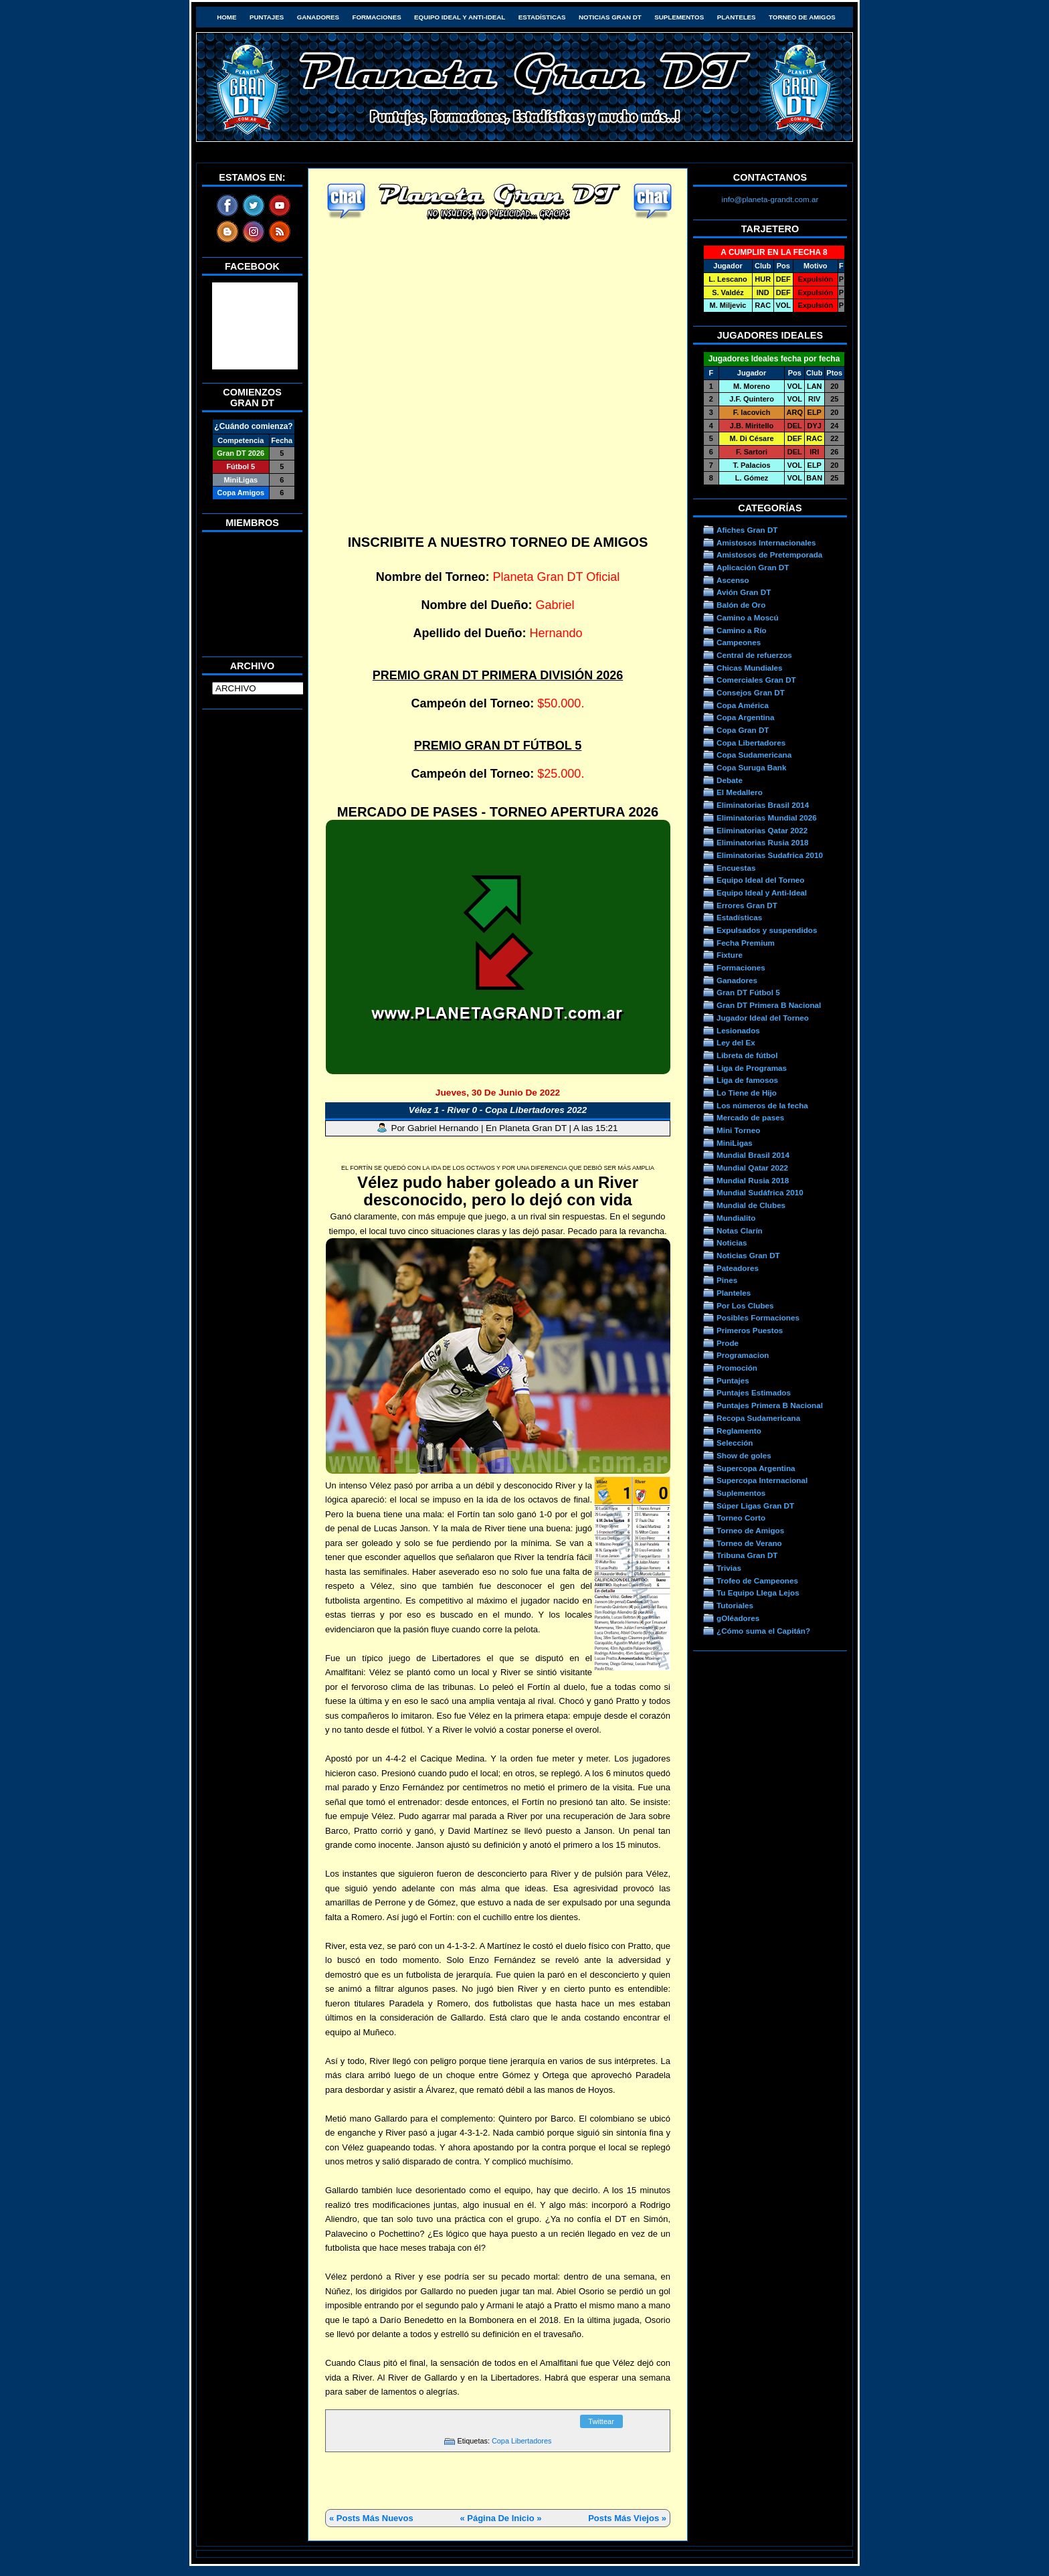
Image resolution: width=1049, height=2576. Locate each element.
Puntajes (267, 17)
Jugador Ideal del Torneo (763, 1017)
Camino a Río (742, 630)
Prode (728, 1343)
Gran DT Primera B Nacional (769, 1005)
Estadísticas (542, 17)
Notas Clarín (740, 1230)
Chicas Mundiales (750, 667)
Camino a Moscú (748, 617)
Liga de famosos (747, 1080)
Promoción (737, 1367)
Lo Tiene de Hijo (747, 1092)
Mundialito (736, 1217)
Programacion (743, 1355)
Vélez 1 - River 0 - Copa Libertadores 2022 (498, 1110)
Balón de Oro (741, 604)
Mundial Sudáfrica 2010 (760, 1192)
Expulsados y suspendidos (767, 930)
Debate (730, 780)
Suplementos (679, 17)
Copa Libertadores (521, 2441)
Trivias (729, 1567)
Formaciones (377, 17)
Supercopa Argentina (756, 1468)
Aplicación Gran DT (753, 567)
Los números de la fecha (762, 1105)
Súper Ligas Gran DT (755, 1505)
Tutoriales (735, 1605)
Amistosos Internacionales (766, 542)
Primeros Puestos (750, 1330)
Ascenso (733, 580)
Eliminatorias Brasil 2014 (763, 804)
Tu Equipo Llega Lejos (758, 1592)
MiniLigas (735, 1142)
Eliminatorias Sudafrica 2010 (770, 855)
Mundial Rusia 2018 (753, 1180)
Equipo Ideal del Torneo (760, 879)
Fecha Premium (746, 942)
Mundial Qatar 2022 (752, 1167)
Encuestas (736, 867)
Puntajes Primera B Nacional (770, 1405)
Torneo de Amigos (802, 17)
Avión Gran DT (744, 592)
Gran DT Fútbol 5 (748, 992)
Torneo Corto (741, 1517)
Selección (735, 1442)
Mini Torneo (738, 1130)
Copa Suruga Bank (751, 767)
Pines (727, 1280)
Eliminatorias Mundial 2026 (767, 817)
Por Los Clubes (745, 1305)
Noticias (732, 1242)
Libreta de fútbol (747, 1055)
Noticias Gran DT (610, 17)
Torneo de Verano (749, 1543)
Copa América (743, 705)
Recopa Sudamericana (758, 1417)
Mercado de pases (750, 1117)
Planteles (736, 17)
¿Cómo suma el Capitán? (763, 1630)
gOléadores (738, 1618)
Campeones (739, 642)
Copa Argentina (745, 717)
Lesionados (738, 1030)
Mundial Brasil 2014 (753, 1154)
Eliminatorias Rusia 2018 (763, 842)
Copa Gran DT (743, 729)
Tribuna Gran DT (747, 1555)
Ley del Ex (736, 1042)
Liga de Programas (752, 1067)
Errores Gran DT (747, 905)
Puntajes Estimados (754, 1392)
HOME (226, 17)
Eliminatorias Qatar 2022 (762, 830)
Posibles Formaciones (758, 1317)
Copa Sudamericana (754, 754)
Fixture (730, 954)
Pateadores (738, 1268)
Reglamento (739, 1430)
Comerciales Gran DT (756, 679)
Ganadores (318, 17)
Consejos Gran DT (751, 692)
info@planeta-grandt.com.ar (770, 199)
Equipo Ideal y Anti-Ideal (459, 17)
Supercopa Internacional (762, 1480)
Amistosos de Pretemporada (769, 554)
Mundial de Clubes (751, 1205)
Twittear (601, 2421)
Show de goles (744, 1455)
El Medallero (740, 792)
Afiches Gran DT (747, 529)
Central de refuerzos (754, 655)
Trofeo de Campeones (757, 1580)
